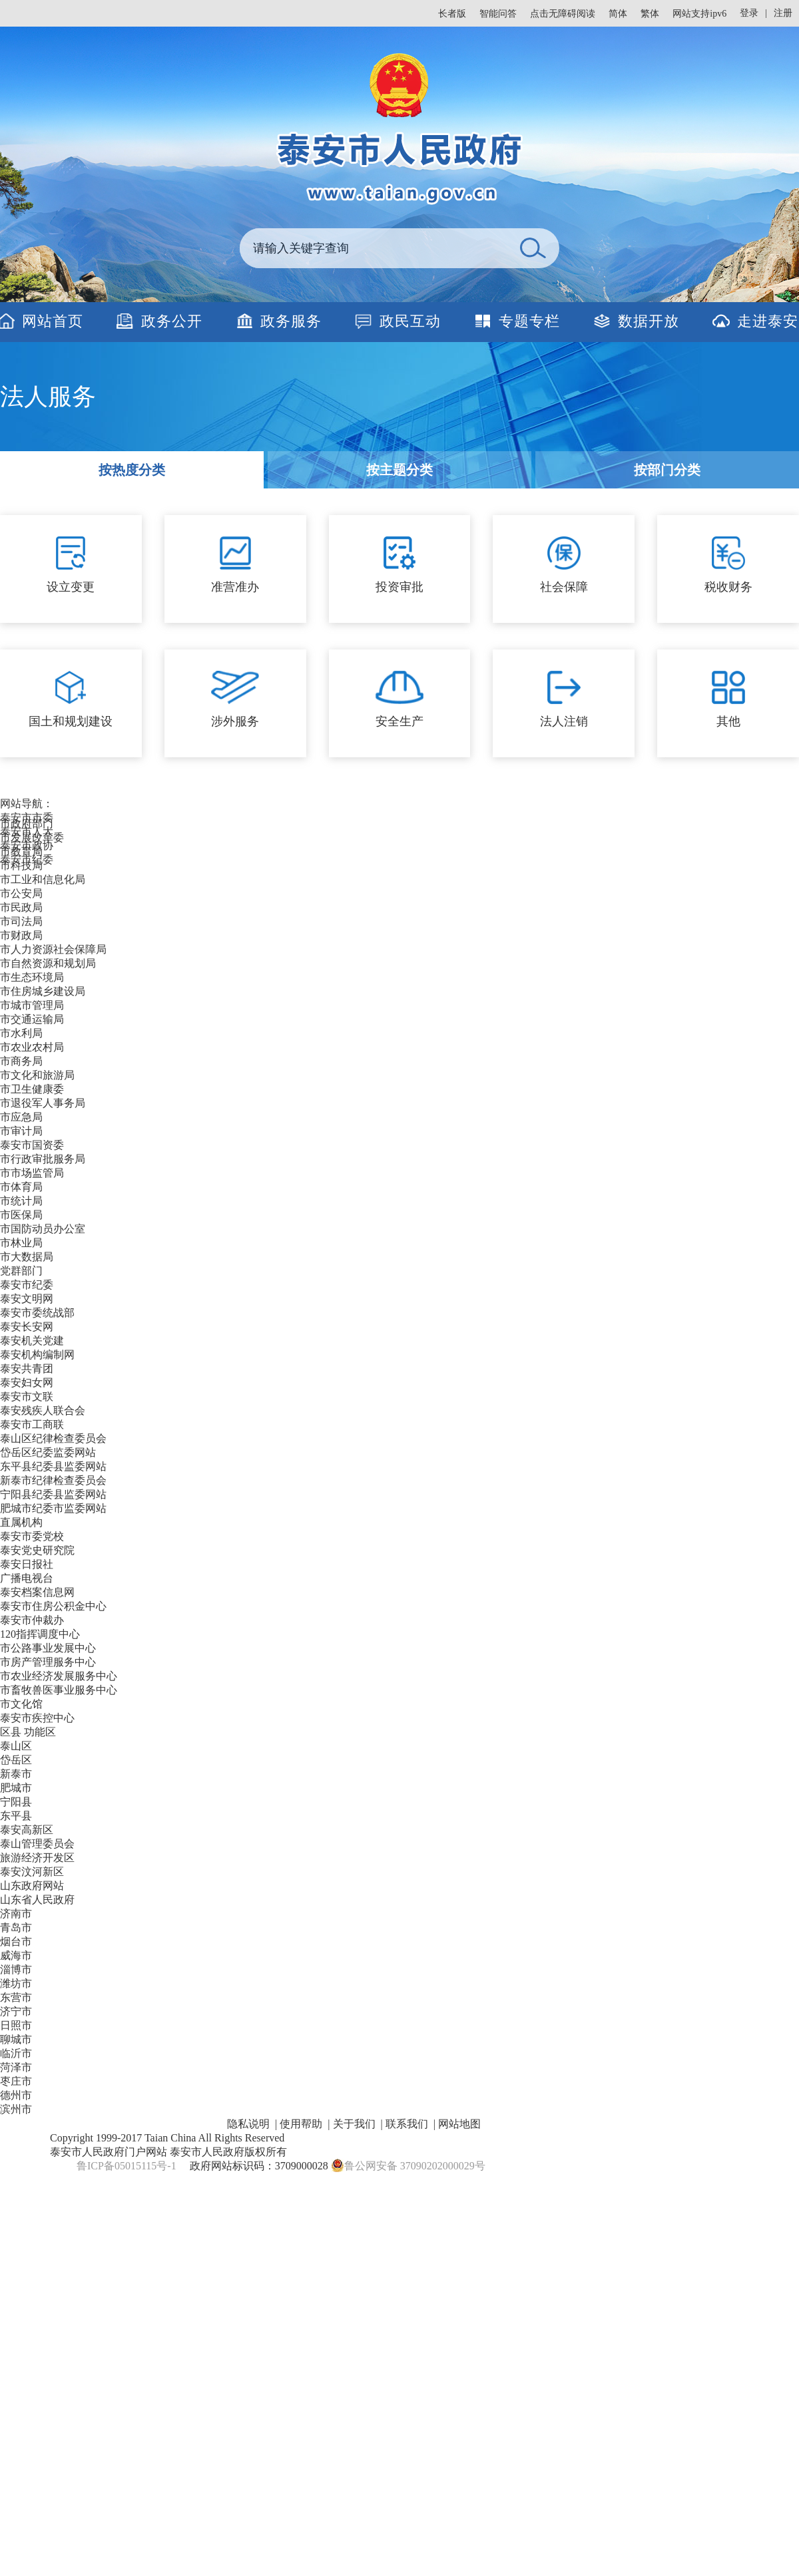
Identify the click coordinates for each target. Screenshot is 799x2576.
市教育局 (21, 851)
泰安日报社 (26, 1564)
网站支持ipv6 (699, 14)
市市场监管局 (32, 1173)
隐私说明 (248, 2123)
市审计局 (21, 1131)
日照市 (16, 2025)
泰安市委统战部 (37, 1312)
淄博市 (16, 1969)
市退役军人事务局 (42, 1103)
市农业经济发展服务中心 (58, 1676)
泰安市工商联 (32, 1424)
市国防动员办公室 (42, 1228)
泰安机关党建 (32, 1340)
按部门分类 (667, 469)
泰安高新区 (26, 1829)
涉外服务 (235, 721)
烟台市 (16, 1941)
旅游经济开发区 (37, 1857)
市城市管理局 (32, 1005)
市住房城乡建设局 (42, 991)
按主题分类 (399, 469)
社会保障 (564, 587)
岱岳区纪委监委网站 (48, 1452)
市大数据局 (26, 1256)
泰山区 (16, 1745)
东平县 (16, 1815)
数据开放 (648, 321)
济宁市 (16, 2011)
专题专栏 (529, 321)
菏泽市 (16, 2067)
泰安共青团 (26, 1368)
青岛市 (16, 1927)
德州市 (16, 2095)
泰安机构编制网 (37, 1354)
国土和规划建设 (71, 721)
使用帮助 (301, 2123)
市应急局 (21, 1117)
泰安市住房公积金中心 (53, 1606)
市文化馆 (21, 1704)
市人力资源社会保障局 (53, 949)
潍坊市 (16, 1983)
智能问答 (498, 14)
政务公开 (171, 321)
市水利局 (21, 1033)
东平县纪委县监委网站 (53, 1466)
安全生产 (399, 721)
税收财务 (728, 587)
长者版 (452, 14)
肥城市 (16, 1787)
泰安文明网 (26, 1298)
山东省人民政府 (37, 1899)
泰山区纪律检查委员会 (53, 1438)
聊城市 (16, 2039)
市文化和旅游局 (37, 1075)
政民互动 (410, 321)
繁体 (650, 14)
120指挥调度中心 (40, 1634)
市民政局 (21, 907)
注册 (783, 13)
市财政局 (21, 935)
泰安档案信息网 (37, 1592)
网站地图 (459, 2123)
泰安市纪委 (26, 1284)
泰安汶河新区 (32, 1871)
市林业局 (21, 1242)
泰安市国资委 (32, 1145)
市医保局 (21, 1214)
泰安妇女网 (26, 1382)
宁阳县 (16, 1801)
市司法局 (21, 921)
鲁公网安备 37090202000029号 (408, 2165)
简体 (618, 14)
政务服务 (291, 321)
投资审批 (399, 587)
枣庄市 (16, 2081)
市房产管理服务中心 (48, 1662)
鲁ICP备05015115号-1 (126, 2165)
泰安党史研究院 (37, 1550)
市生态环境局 (32, 977)
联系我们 (407, 2123)
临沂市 (16, 2053)
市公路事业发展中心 (48, 1648)
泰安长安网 (26, 1326)
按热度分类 (132, 469)
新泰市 (16, 1773)
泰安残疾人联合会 (42, 1410)
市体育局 (21, 1187)
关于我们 (354, 2123)
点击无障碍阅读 (562, 14)
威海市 (16, 1955)
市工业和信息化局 (42, 879)
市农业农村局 (32, 1047)
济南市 (16, 1913)
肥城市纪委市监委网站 (53, 1508)
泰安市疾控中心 (37, 1718)
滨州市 (16, 2109)
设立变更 (71, 587)
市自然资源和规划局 (48, 963)
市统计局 (21, 1200)
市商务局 (21, 1061)
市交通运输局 (32, 1019)
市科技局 (21, 865)
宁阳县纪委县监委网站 (53, 1494)
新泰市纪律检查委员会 (53, 1480)
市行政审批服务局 (42, 1159)
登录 (749, 13)
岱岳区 (16, 1759)
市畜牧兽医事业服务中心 (58, 1690)
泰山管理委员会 (37, 1843)
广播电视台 (26, 1578)
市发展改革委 (32, 837)
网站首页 (52, 321)
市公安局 (21, 893)
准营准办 (235, 587)
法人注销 (564, 721)
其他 (728, 721)
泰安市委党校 (32, 1536)
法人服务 (48, 397)
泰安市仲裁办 (32, 1620)
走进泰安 (767, 321)
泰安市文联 (26, 1396)
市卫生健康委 (32, 1089)
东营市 (16, 1997)
